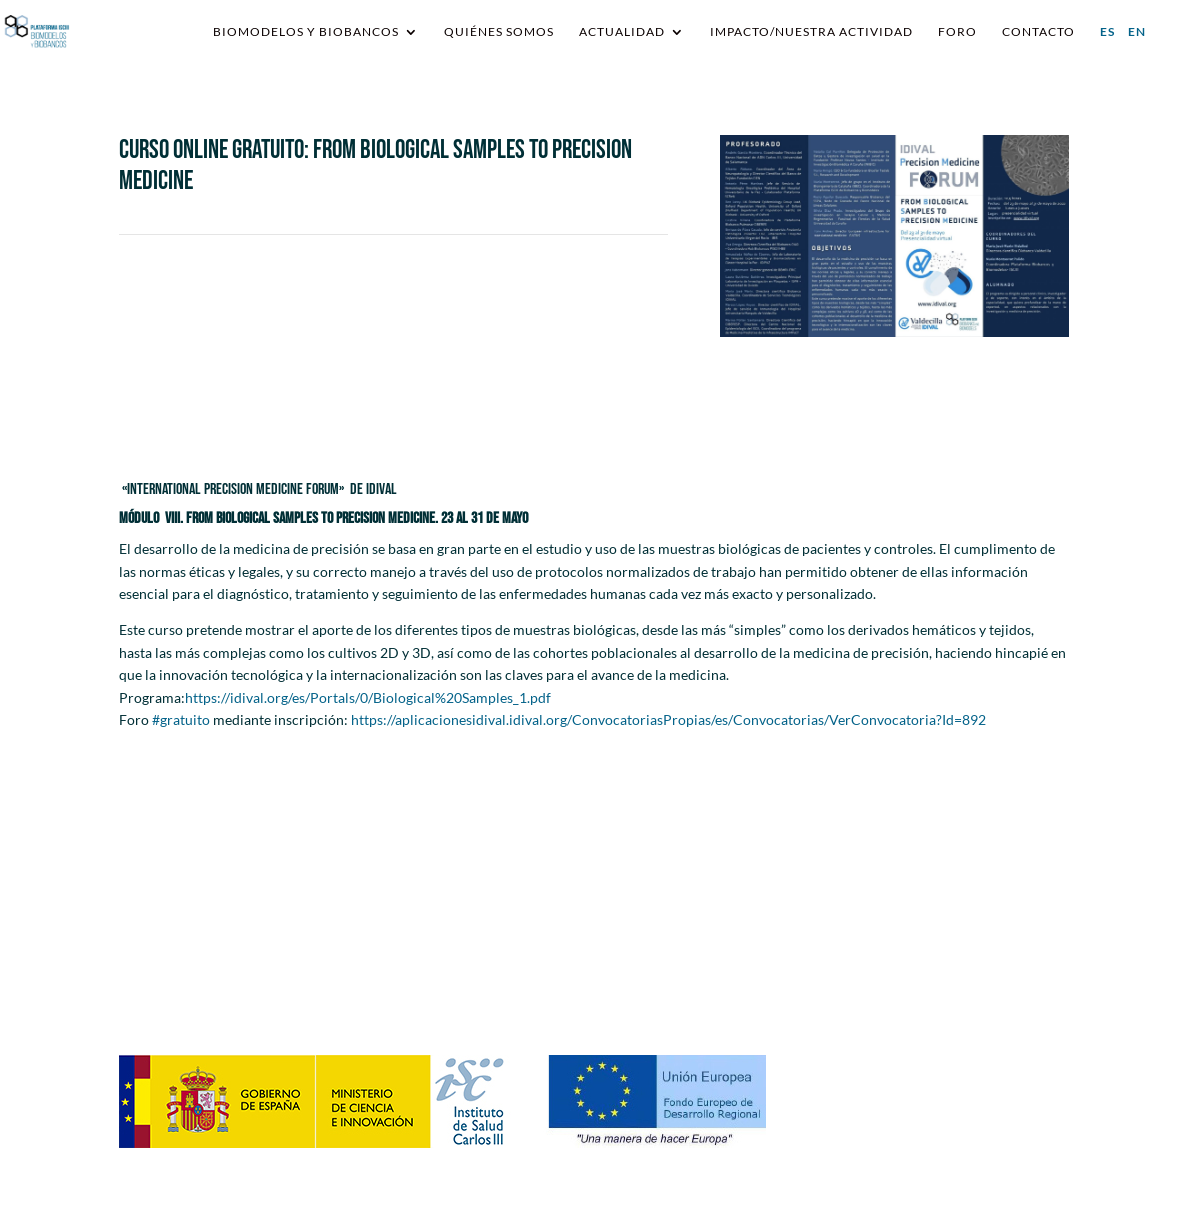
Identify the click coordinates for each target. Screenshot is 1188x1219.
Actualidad (622, 32)
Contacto (1038, 32)
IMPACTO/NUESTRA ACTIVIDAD (811, 32)
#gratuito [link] (181, 719)
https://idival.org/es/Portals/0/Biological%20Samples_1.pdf (368, 697)
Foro (957, 32)
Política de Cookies (930, 995)
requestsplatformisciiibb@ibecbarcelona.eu (504, 943)
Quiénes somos (499, 32)
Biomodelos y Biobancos (306, 32)
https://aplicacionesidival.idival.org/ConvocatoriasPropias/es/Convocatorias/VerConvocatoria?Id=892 (668, 719)
